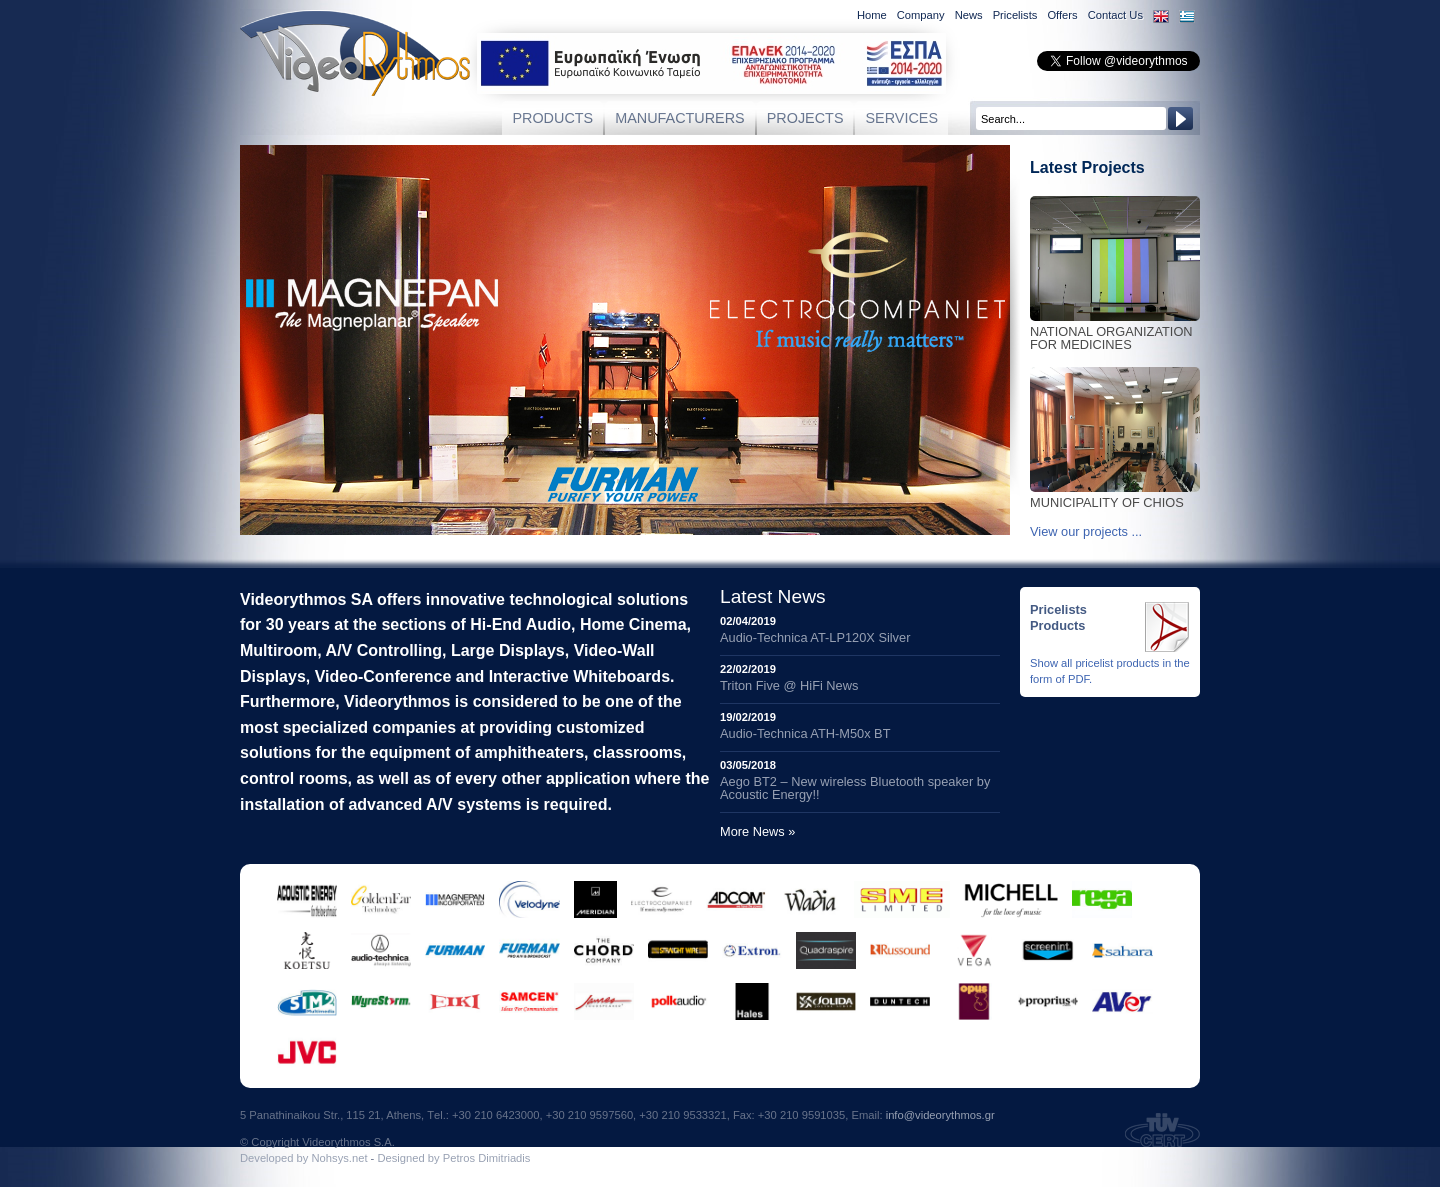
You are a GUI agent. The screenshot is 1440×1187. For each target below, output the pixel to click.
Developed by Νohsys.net (304, 1158)
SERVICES (901, 118)
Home (872, 15)
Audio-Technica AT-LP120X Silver (815, 637)
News (969, 15)
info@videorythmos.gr (940, 1115)
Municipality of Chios (1115, 497)
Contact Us (1115, 15)
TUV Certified (1162, 1130)
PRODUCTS (552, 118)
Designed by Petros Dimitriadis (453, 1158)
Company (921, 15)
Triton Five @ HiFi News (789, 685)
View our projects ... (1086, 531)
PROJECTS (805, 118)
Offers (1062, 15)
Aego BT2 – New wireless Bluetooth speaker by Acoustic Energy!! (855, 788)
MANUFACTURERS (680, 118)
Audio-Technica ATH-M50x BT (805, 733)
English (1161, 16)
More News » (757, 831)
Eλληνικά (1187, 16)
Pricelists (1015, 15)
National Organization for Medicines (1115, 333)
